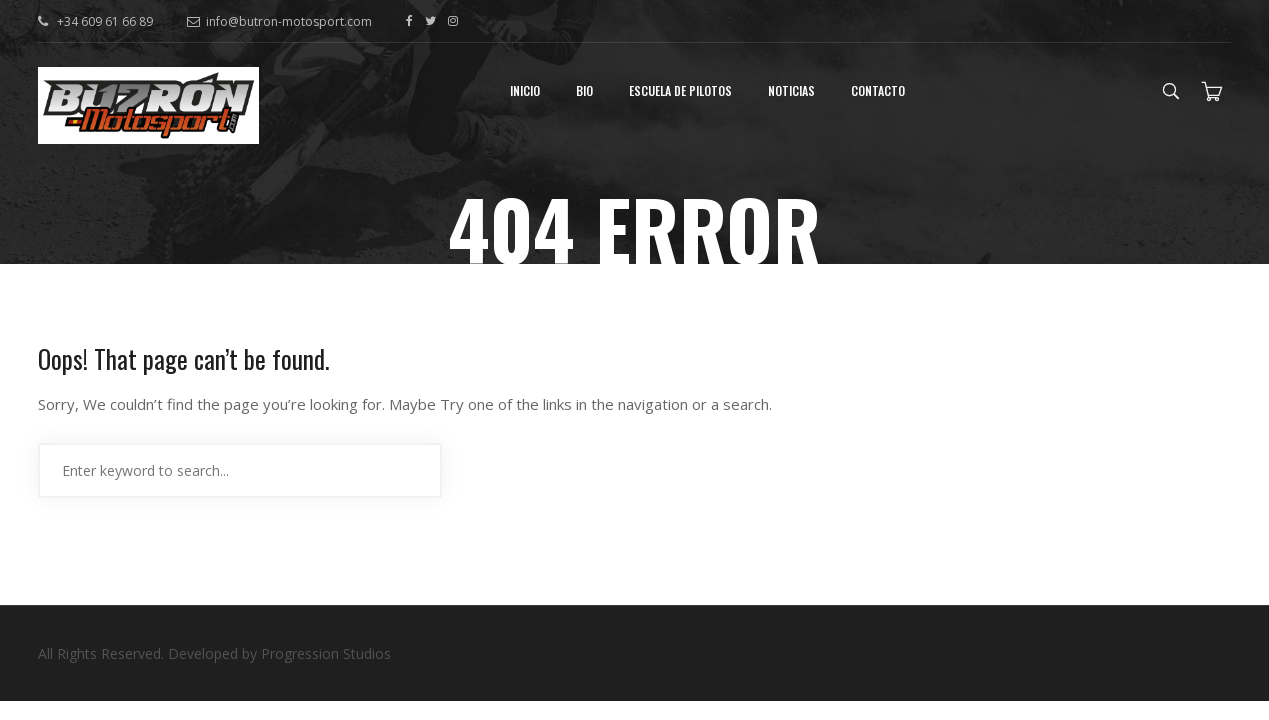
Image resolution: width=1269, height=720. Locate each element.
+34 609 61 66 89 (103, 21)
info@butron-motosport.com (279, 21)
